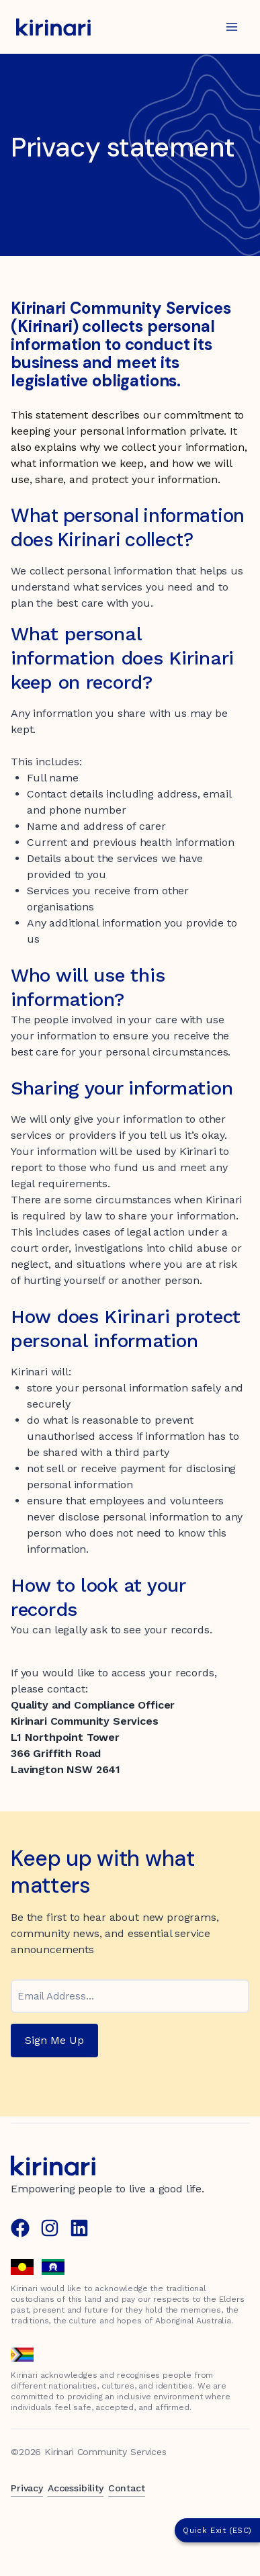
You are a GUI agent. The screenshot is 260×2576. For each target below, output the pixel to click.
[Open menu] (231, 26)
